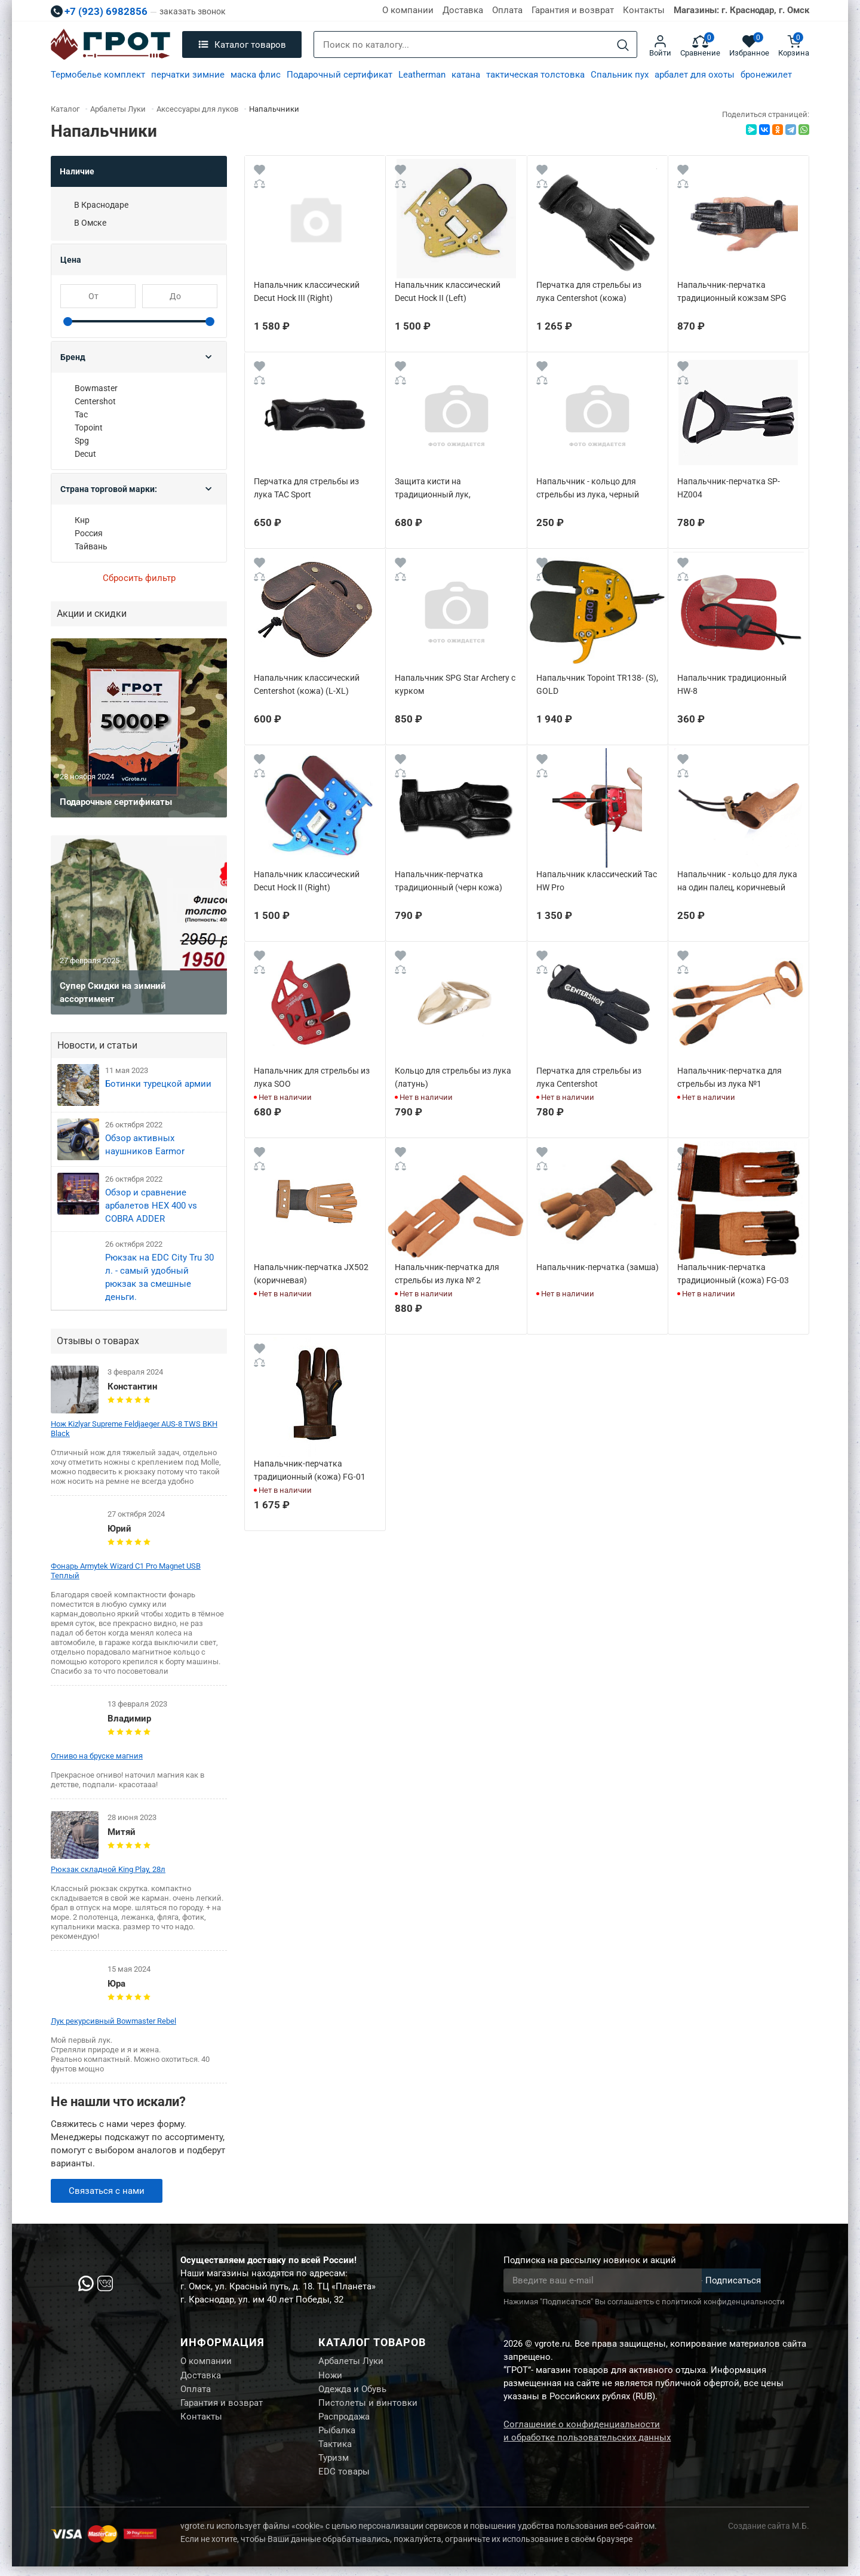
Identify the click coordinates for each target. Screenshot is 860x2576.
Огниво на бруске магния (97, 1755)
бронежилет (766, 74)
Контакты (644, 10)
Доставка (463, 10)
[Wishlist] (259, 172)
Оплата (507, 10)
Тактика (335, 2451)
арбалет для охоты (695, 74)
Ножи (330, 2376)
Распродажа (344, 2421)
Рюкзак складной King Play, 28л (108, 1869)
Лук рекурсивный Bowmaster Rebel (113, 2020)
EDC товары (344, 2481)
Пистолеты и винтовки (367, 2406)
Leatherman (422, 74)
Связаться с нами (107, 2190)
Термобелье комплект (98, 74)
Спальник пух (620, 74)
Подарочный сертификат (339, 74)
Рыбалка (336, 2436)
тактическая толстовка (535, 74)
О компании (408, 10)
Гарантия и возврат (573, 10)
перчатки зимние (188, 74)
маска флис (256, 74)
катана (466, 74)
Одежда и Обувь (352, 2391)
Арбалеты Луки (350, 2361)
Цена (70, 260)
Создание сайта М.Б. (768, 2535)
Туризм (333, 2466)
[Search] (623, 45)
